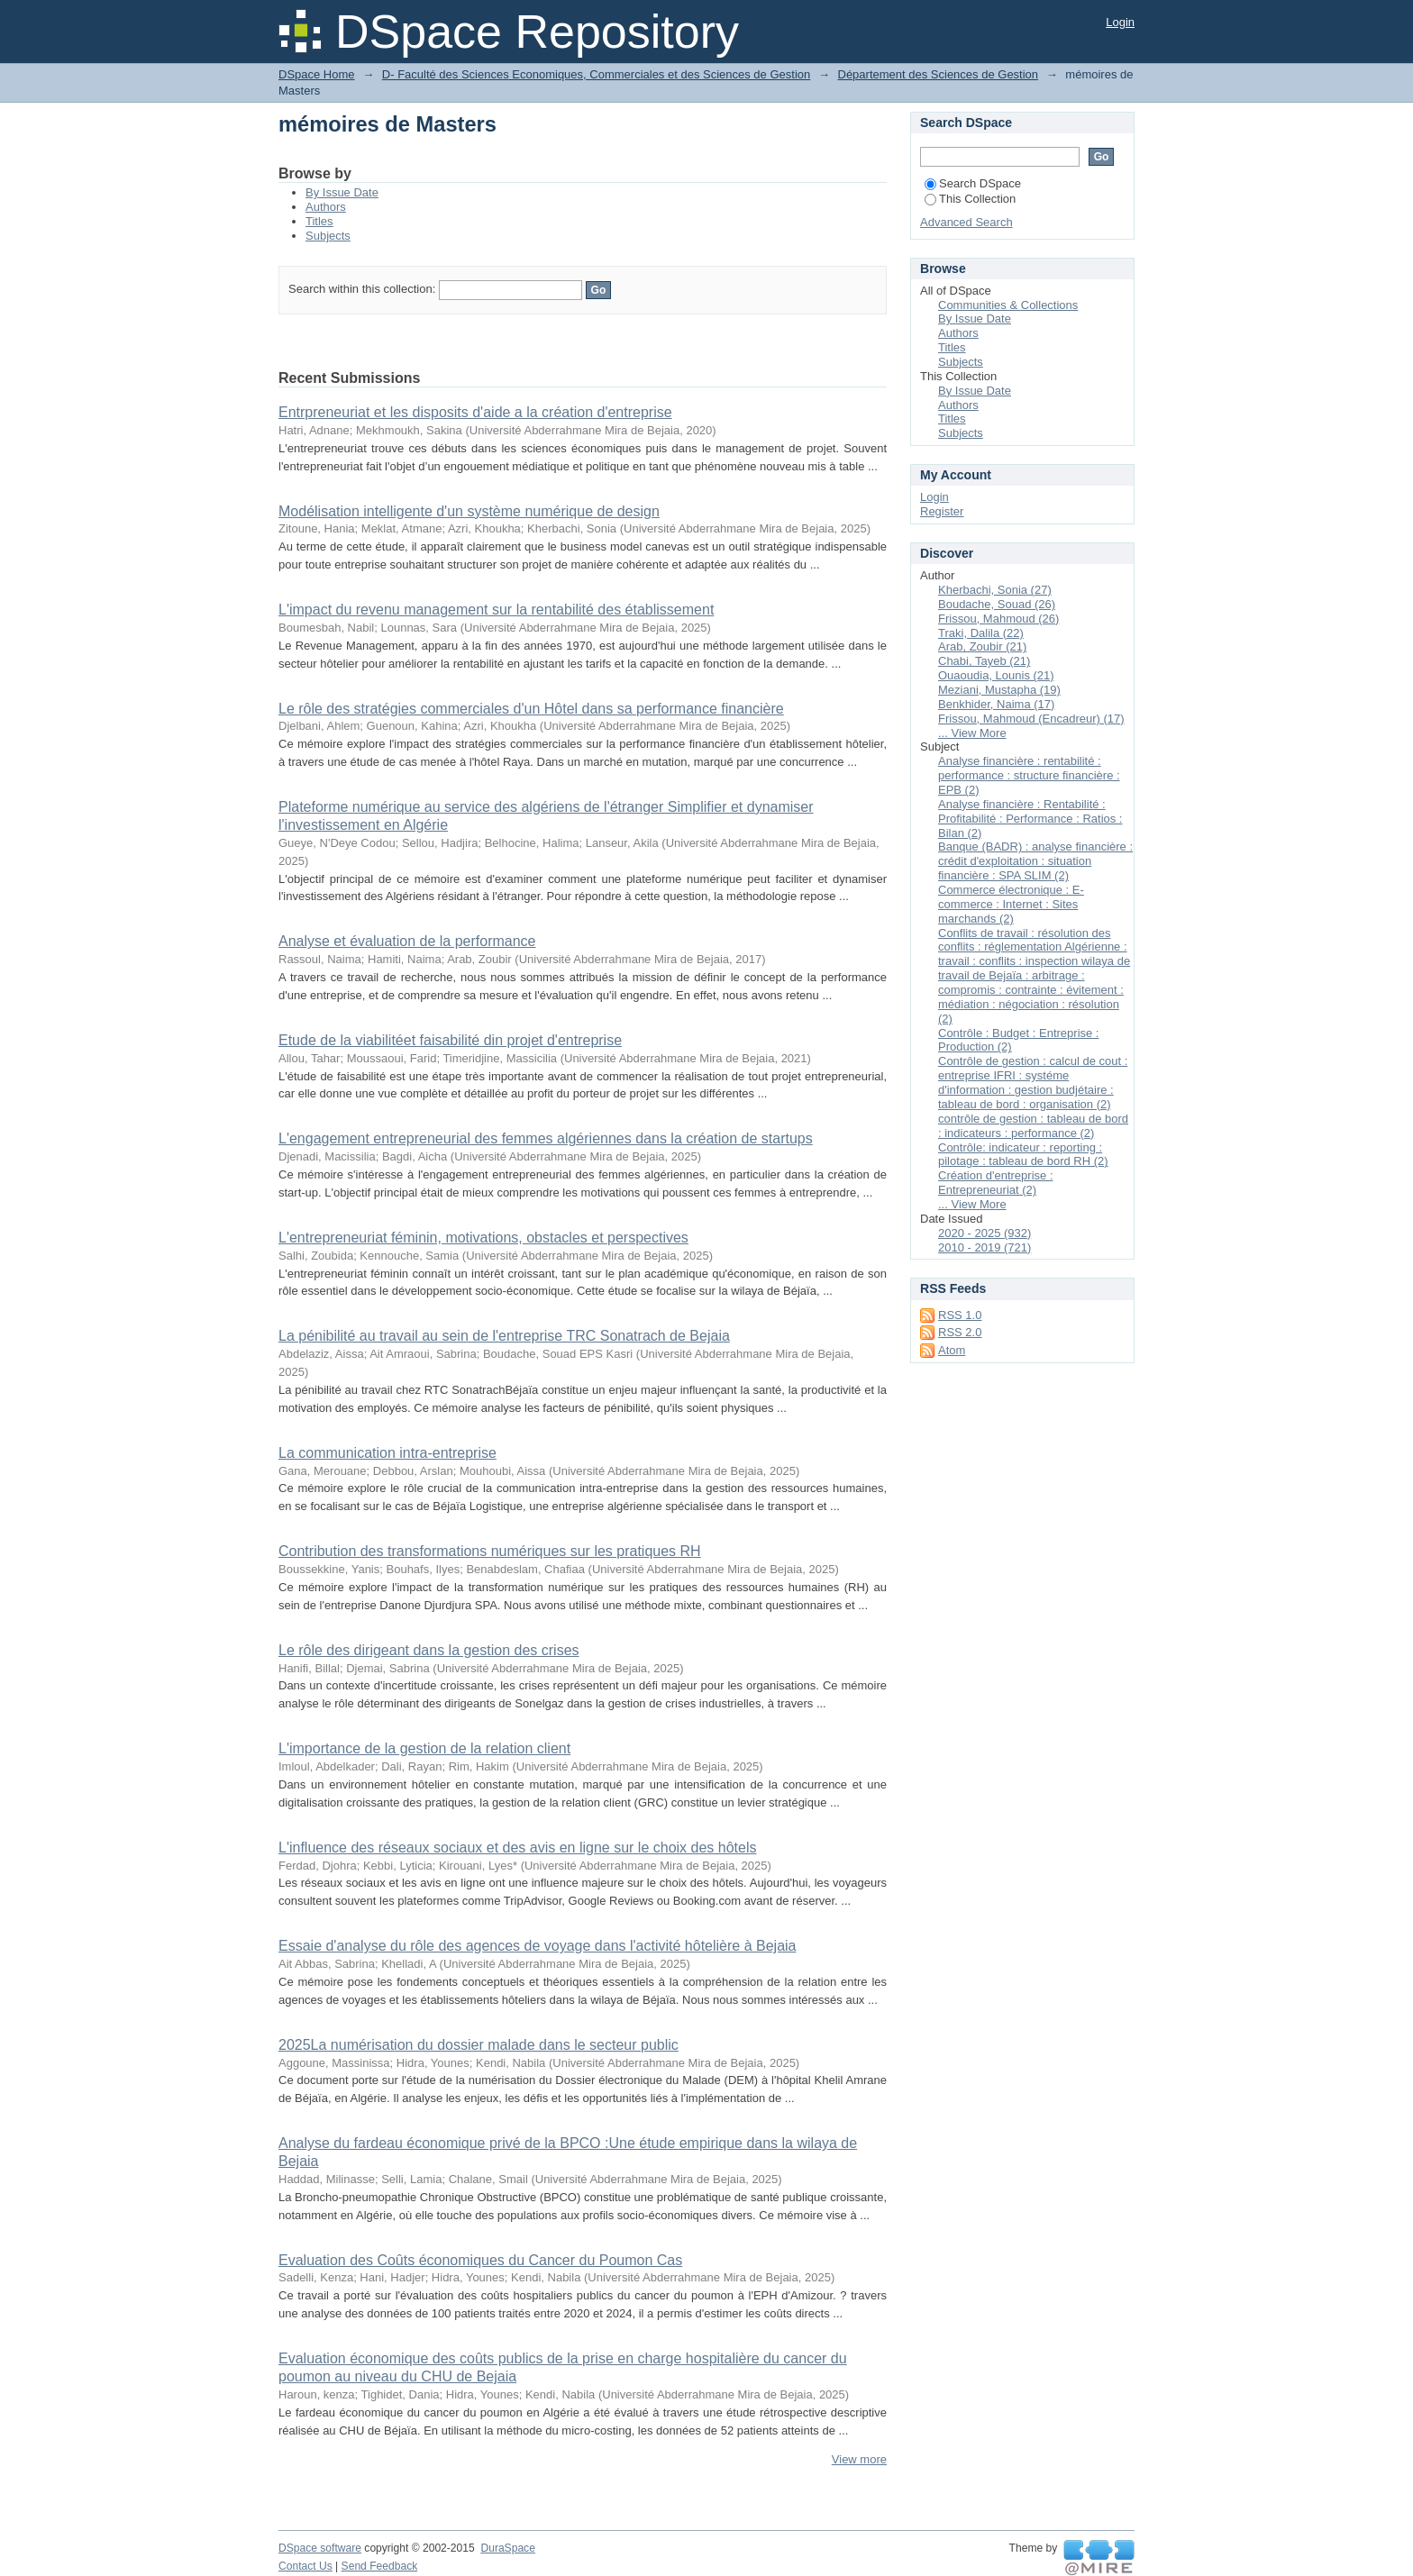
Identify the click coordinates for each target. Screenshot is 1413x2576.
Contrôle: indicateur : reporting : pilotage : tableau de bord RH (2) (1023, 1155)
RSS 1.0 (959, 1315)
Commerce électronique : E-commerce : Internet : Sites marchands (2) (1011, 904)
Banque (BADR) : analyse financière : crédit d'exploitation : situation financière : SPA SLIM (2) (1035, 861)
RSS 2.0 (959, 1332)
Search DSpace (973, 183)
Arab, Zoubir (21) (982, 646)
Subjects (328, 235)
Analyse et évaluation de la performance (407, 941)
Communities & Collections (1008, 305)
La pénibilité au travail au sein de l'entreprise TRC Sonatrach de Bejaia (504, 1335)
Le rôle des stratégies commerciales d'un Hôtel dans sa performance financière (531, 708)
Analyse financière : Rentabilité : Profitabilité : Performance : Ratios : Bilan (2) (1030, 818)
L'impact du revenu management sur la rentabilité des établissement (496, 609)
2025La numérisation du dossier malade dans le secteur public (478, 2045)
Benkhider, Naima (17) (996, 704)
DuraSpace (507, 2548)
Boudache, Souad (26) (996, 604)
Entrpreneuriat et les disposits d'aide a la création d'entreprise (475, 412)
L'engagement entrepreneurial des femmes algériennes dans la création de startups (545, 1138)
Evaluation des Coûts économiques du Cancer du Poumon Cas (480, 2260)
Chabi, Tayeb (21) (984, 661)
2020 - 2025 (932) (984, 1233)
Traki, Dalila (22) (981, 633)
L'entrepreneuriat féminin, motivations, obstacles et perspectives (483, 1237)
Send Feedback (380, 2566)
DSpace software (319, 2548)
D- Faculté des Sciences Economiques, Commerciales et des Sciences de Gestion (596, 74)
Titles (319, 221)
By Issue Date (341, 192)
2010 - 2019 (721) (984, 1247)
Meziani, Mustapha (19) (999, 689)
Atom (951, 1350)
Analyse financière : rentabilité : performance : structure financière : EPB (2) (1029, 775)
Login (1120, 22)
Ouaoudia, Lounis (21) (996, 675)
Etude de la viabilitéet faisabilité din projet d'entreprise (450, 1040)
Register (941, 511)
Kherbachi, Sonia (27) (995, 589)
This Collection (970, 198)
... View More (972, 733)
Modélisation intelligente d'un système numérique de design (469, 511)
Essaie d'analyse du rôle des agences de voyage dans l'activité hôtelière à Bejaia (537, 1945)
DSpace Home (316, 74)
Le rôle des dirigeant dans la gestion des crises (428, 1650)
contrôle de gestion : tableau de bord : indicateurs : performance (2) (1033, 1126)
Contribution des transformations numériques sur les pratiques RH (489, 1551)
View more (859, 2459)
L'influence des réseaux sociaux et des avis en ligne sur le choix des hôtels (517, 1847)
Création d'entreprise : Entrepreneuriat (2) (995, 1183)
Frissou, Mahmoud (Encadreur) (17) (1031, 718)
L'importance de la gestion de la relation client (424, 1748)
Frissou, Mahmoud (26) (998, 618)
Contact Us (305, 2566)
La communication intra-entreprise (387, 1453)
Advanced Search (966, 222)
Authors (325, 207)
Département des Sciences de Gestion (938, 74)
